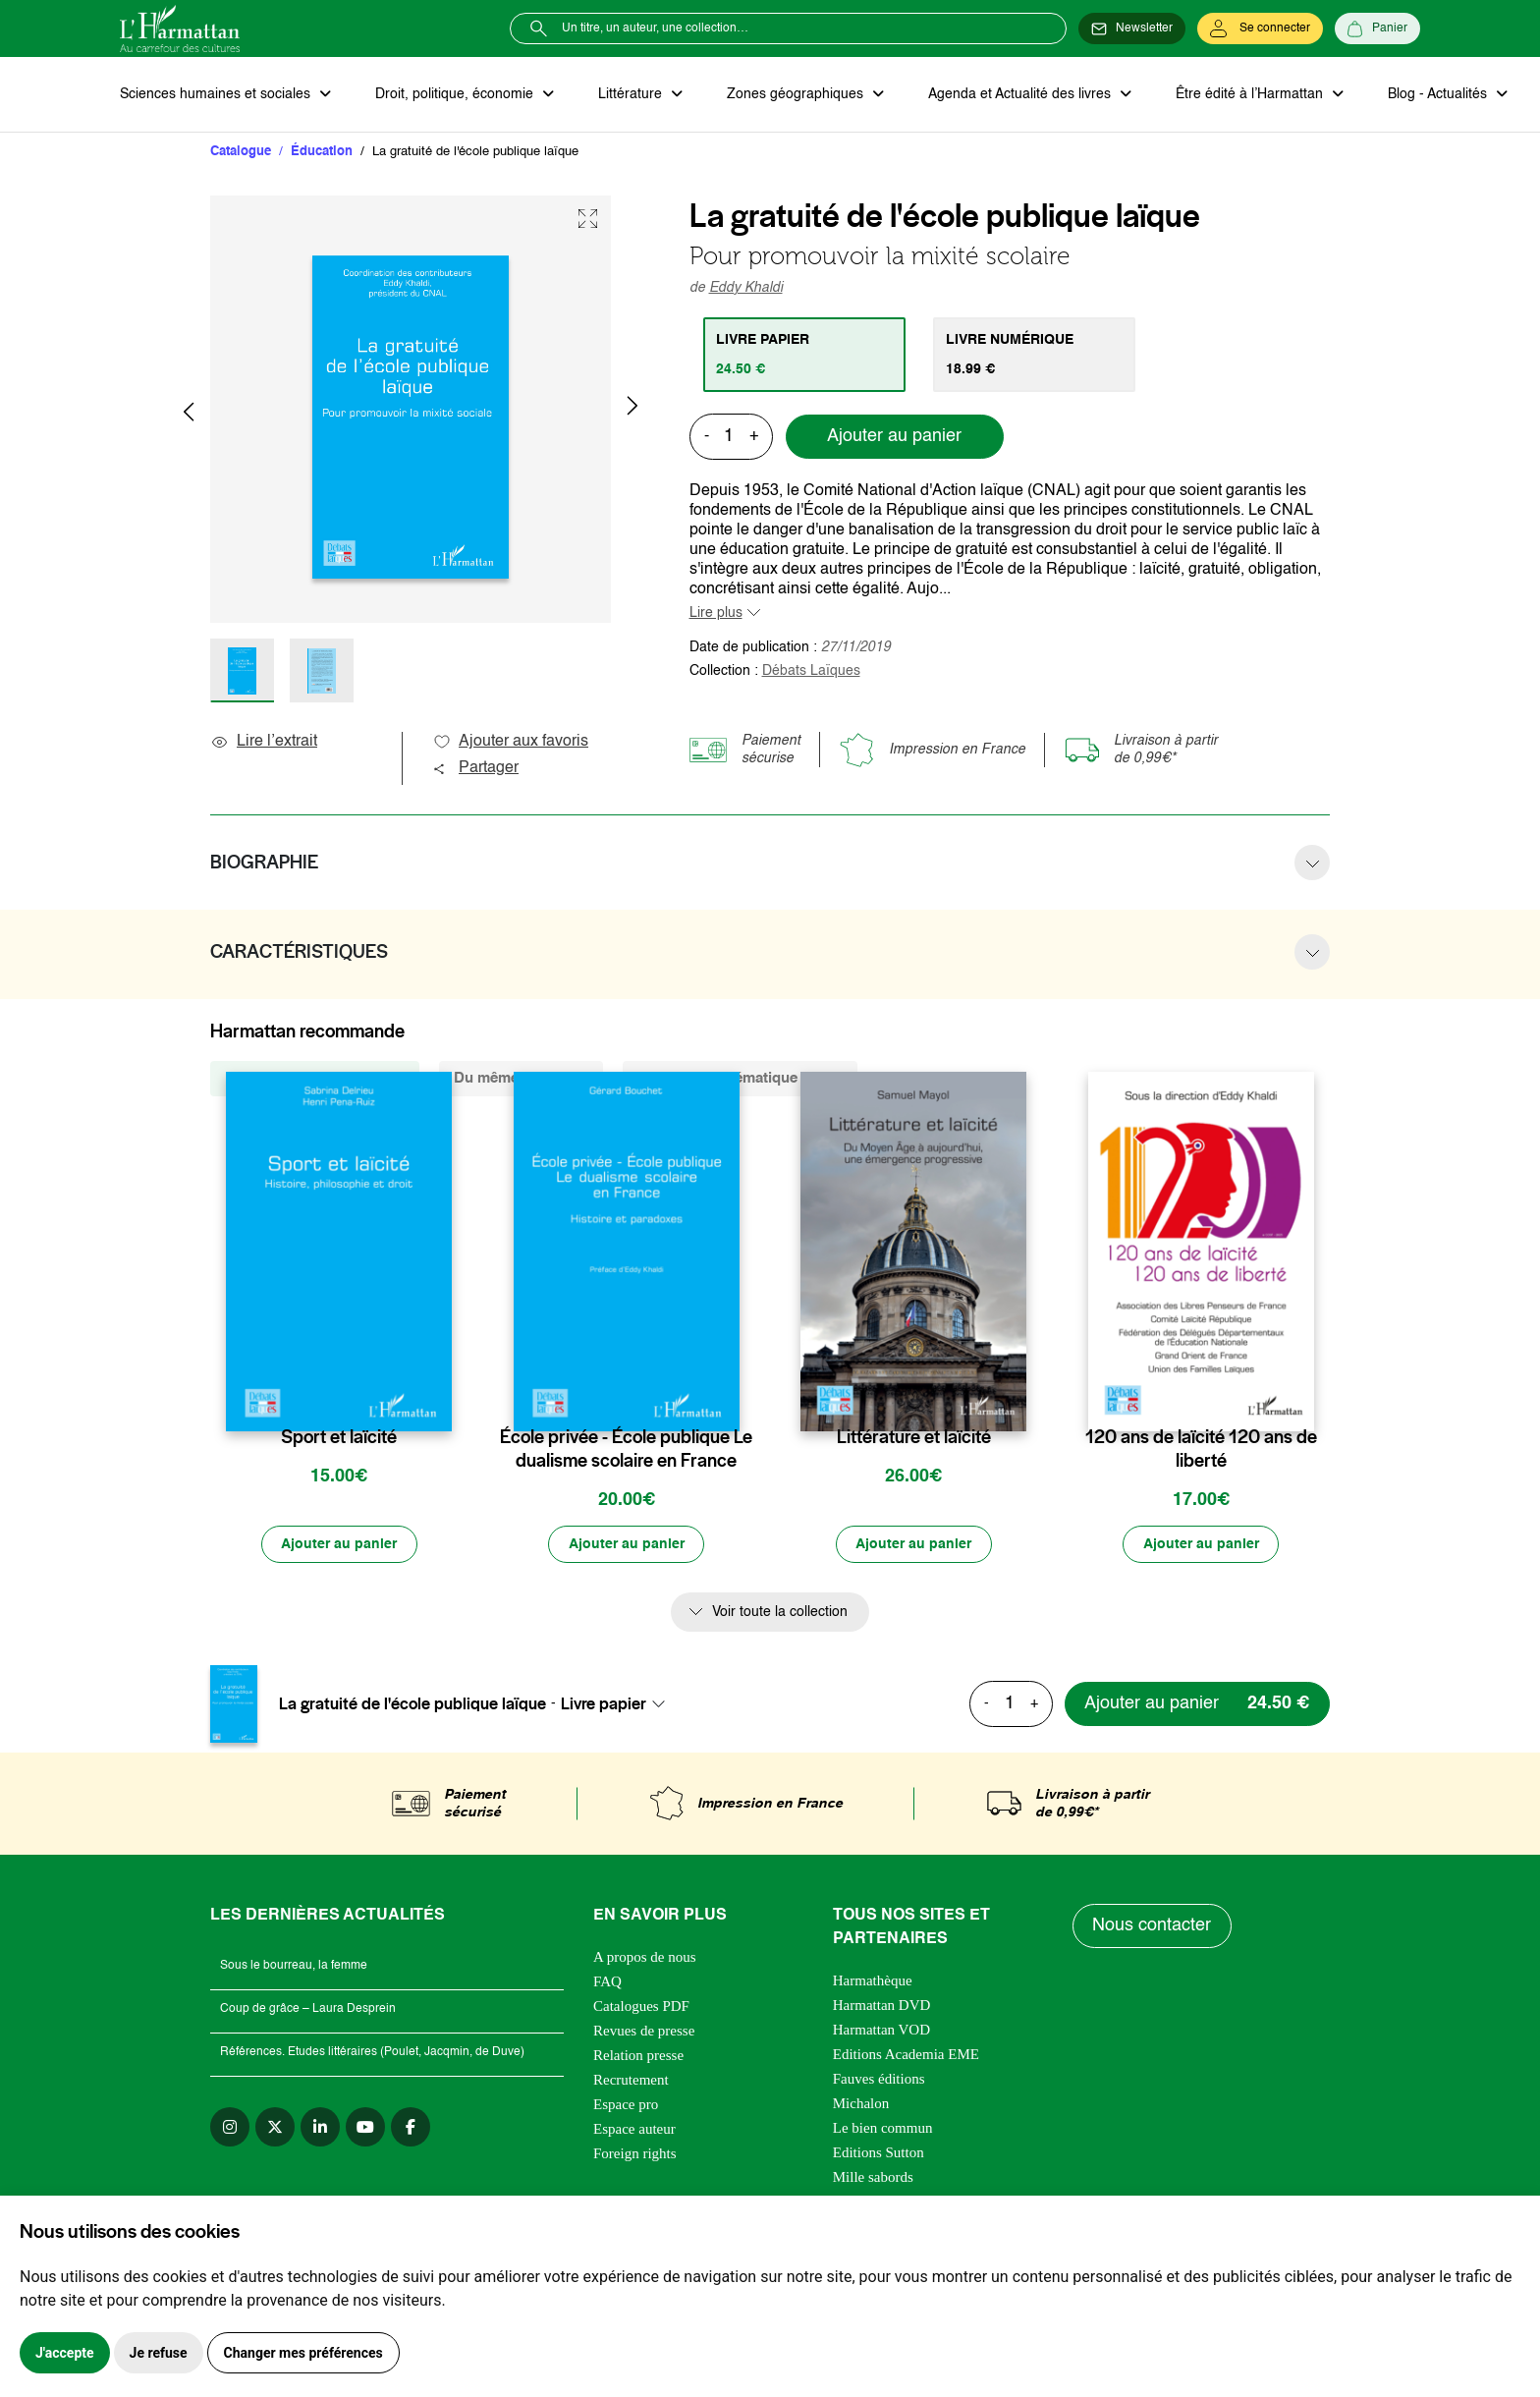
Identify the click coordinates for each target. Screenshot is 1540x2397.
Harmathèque (872, 1981)
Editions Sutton (878, 2153)
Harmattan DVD (882, 2006)
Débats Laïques (811, 671)
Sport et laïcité (339, 1438)
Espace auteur (634, 2130)
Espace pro (625, 2105)
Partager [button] (475, 769)
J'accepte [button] (64, 2353)
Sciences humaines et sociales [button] (217, 94)
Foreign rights (635, 2154)
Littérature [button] (630, 94)
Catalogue (240, 151)
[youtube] (365, 2127)
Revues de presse (643, 2031)
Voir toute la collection (780, 1613)
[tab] (805, 354)
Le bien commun (883, 2129)
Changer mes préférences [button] (303, 2353)
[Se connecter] (1260, 28)
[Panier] (1377, 28)
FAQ (607, 1982)
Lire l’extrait (263, 743)
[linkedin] (320, 2127)
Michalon (861, 2104)
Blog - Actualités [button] (1433, 94)
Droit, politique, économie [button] (455, 94)
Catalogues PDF (641, 2007)
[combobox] (619, 1704)
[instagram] (229, 2127)
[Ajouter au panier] (338, 1545)
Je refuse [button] (159, 2353)
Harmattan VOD (881, 2030)
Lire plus (715, 613)
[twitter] (275, 2127)
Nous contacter (1152, 1927)
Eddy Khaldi (746, 288)
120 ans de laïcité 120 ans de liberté (1201, 1450)
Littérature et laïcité (914, 1438)
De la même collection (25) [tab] (315, 1079)
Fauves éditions (879, 2080)
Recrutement (631, 2081)
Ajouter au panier (894, 437)
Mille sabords (873, 2178)
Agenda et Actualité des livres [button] (1017, 94)
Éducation (322, 151)
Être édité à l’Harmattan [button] (1246, 94)
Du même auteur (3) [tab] (521, 1079)
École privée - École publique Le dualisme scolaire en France (626, 1450)
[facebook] (410, 2127)
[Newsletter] (1131, 28)
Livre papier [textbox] (603, 1704)
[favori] (439, 1399)
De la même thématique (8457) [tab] (740, 1079)
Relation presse (638, 2056)
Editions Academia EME (906, 2055)
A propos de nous (644, 1958)
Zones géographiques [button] (794, 94)
